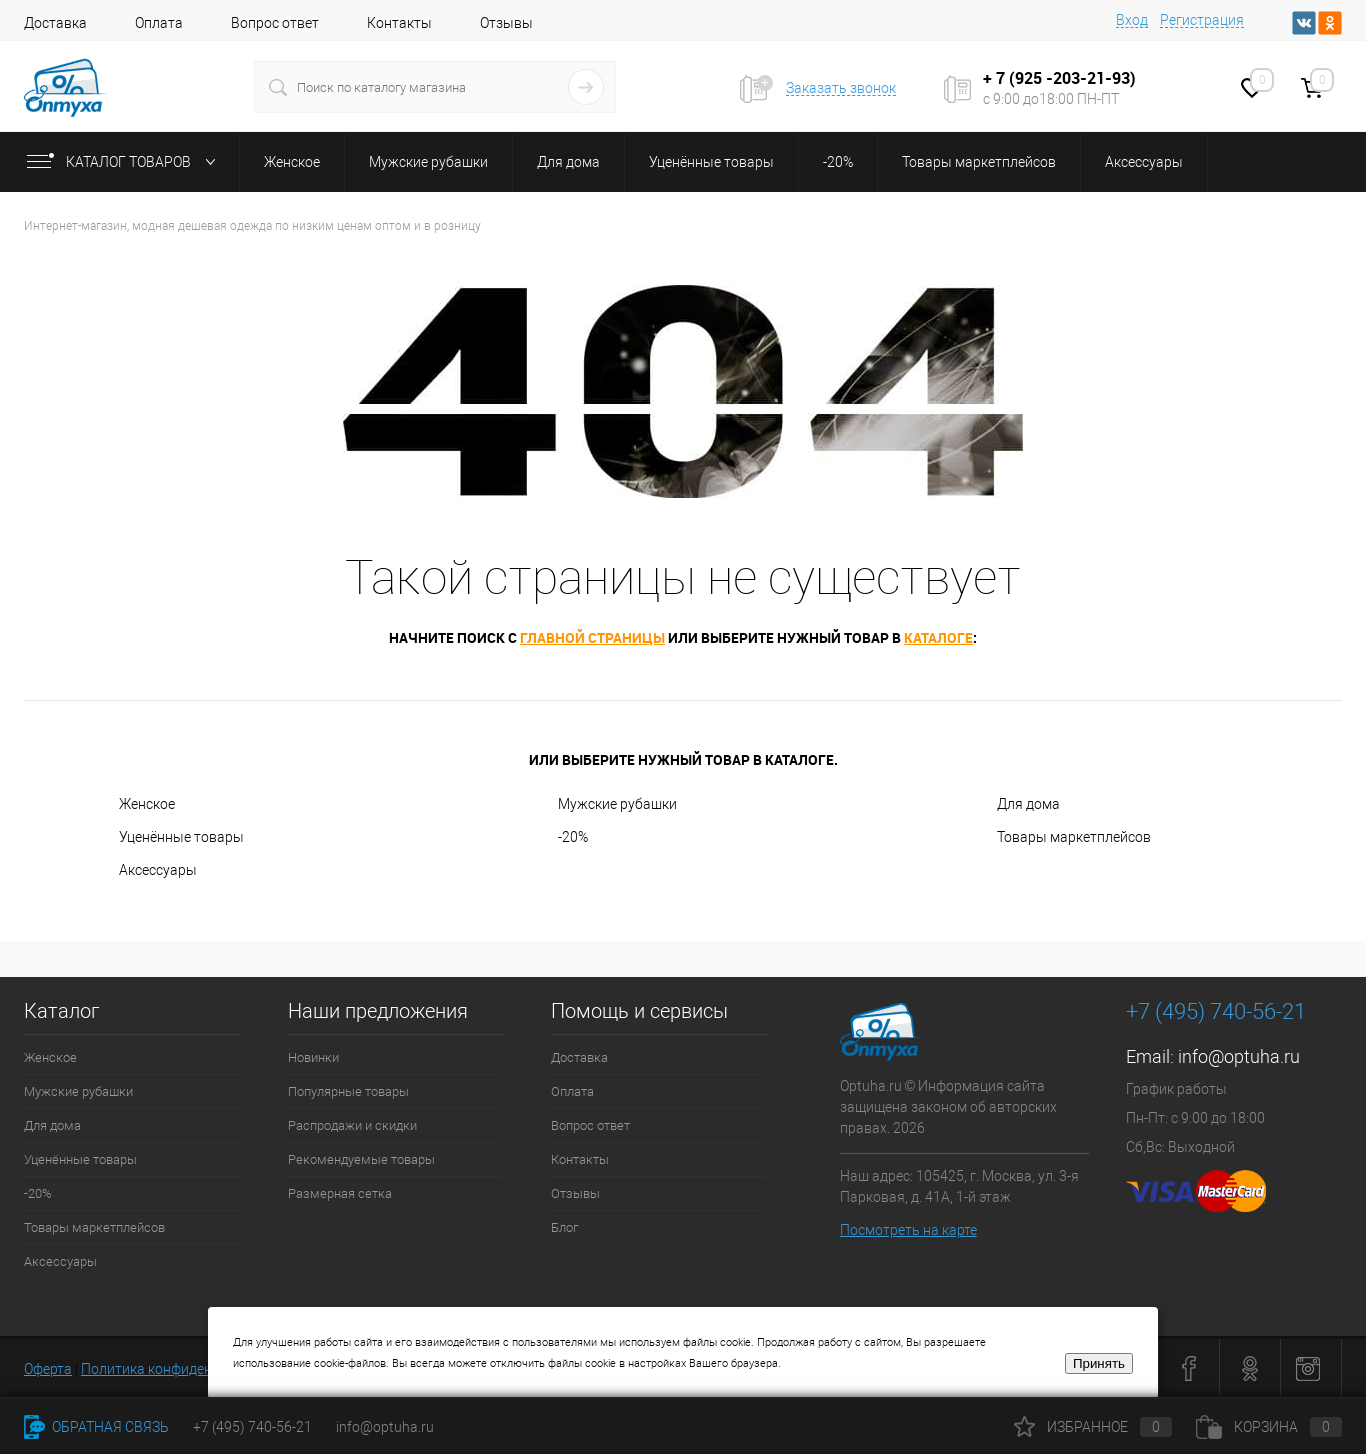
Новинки (313, 1057)
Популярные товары (348, 1091)
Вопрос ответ (275, 23)
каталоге (938, 637)
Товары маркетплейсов (1074, 837)
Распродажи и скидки (352, 1125)
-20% (573, 837)
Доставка (55, 23)
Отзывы (506, 23)
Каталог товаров (125, 162)
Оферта (48, 1369)
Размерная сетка (340, 1193)
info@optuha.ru (1239, 1056)
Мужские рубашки (617, 804)
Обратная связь (96, 1427)
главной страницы (592, 637)
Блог (564, 1227)
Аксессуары (158, 870)
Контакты (399, 23)
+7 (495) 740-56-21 (1216, 1011)
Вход (1132, 20)
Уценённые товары (181, 837)
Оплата (159, 23)
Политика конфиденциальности (185, 1369)
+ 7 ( (999, 78)
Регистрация (1202, 20)
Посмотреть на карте (908, 1230)
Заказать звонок (841, 88)
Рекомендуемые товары (361, 1159)
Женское (147, 804)
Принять (1099, 1363)
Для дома (1028, 804)
